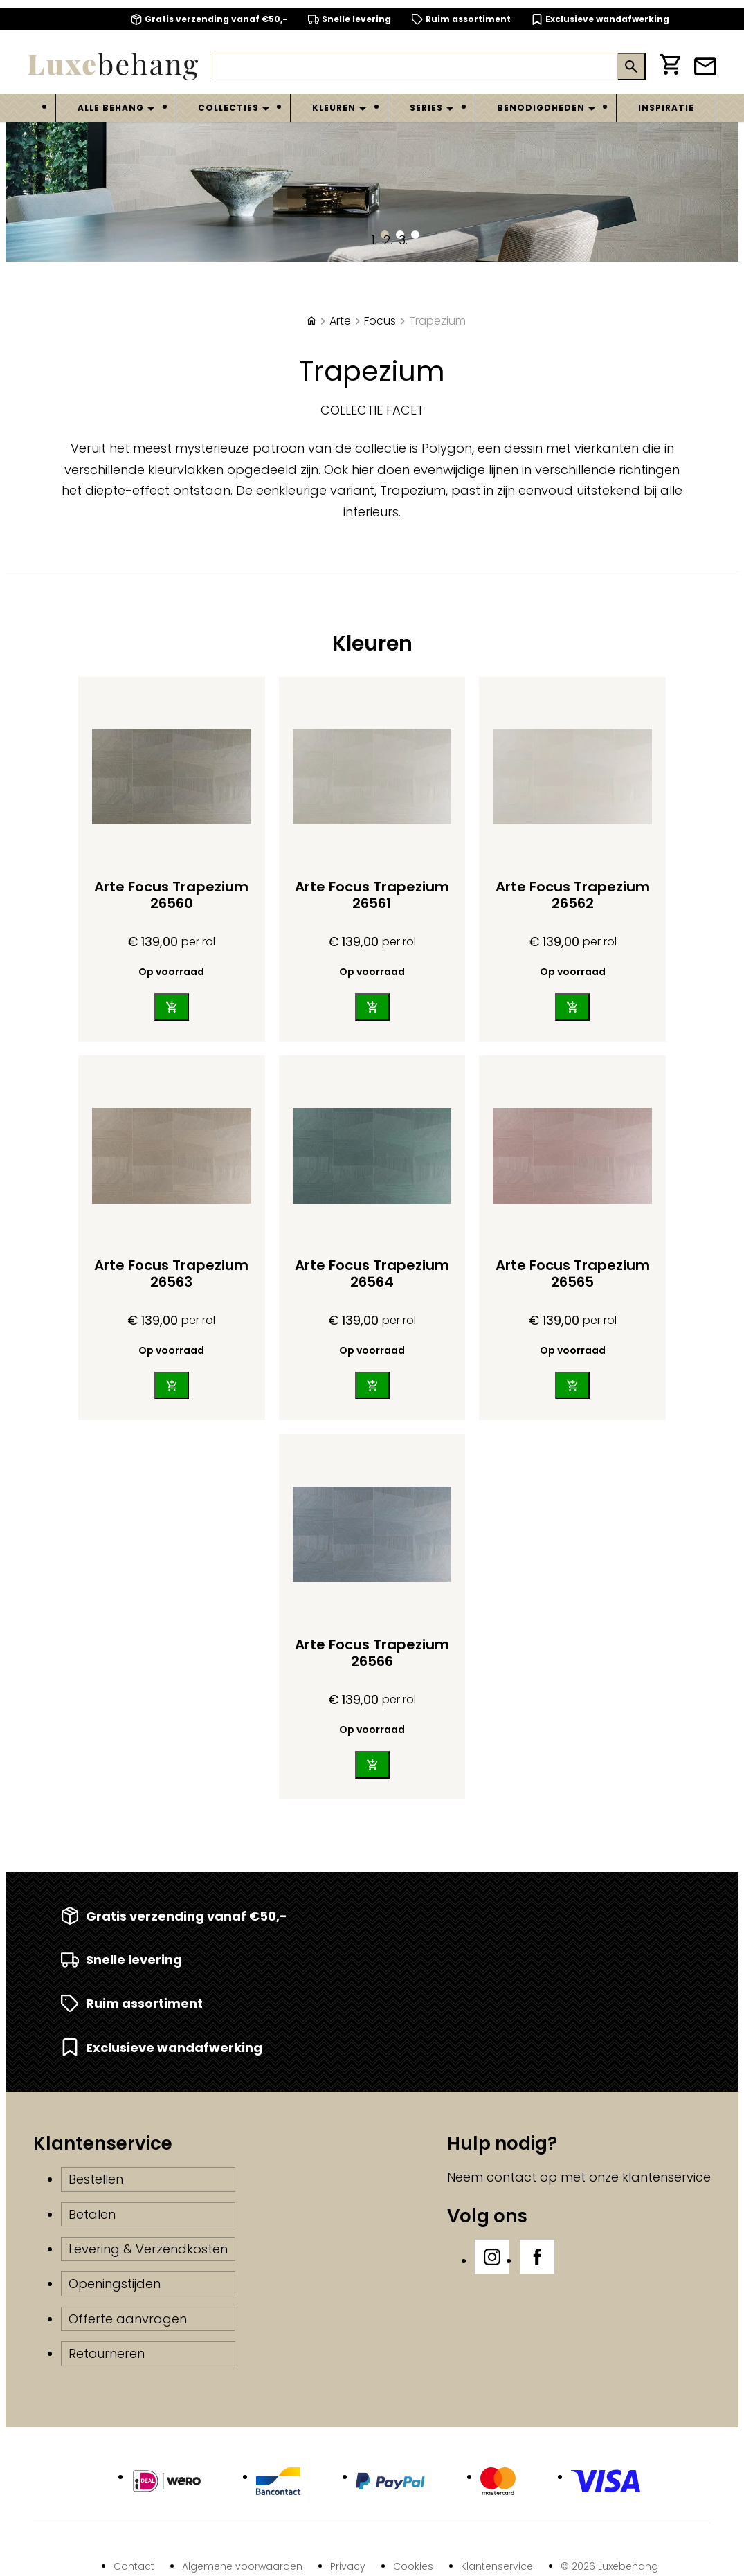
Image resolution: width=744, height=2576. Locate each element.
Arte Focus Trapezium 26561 (372, 895)
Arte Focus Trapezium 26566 (372, 1653)
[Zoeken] (415, 66)
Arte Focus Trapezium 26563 (171, 1273)
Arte (340, 320)
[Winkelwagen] (670, 67)
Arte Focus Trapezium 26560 (171, 895)
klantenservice (666, 2177)
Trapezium (437, 320)
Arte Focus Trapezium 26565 (573, 1273)
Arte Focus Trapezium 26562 (573, 895)
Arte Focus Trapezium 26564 (372, 1273)
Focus (380, 320)
